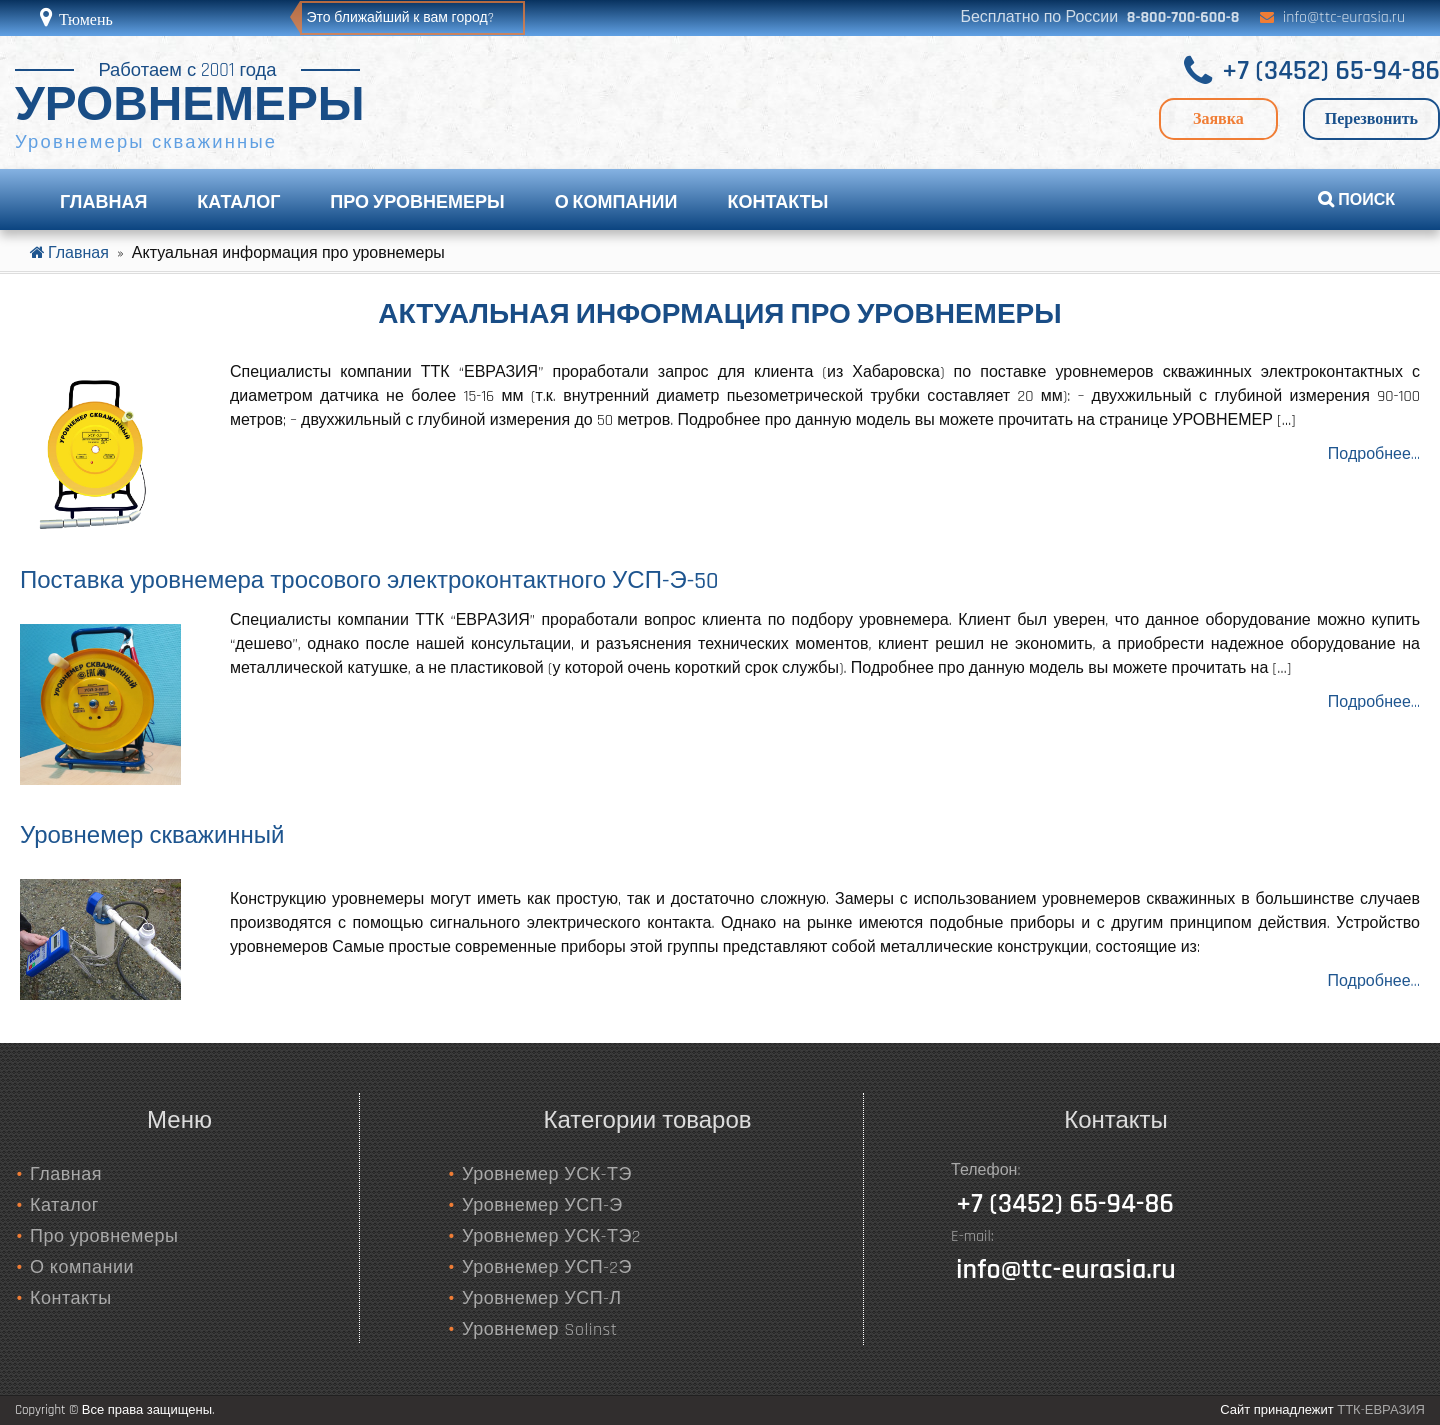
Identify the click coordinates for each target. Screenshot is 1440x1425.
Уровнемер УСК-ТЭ (547, 1174)
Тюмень (84, 19)
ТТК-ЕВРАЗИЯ (1381, 1410)
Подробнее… (1374, 981)
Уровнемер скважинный (152, 836)
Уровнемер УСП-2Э (547, 1267)
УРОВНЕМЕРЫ (190, 106)
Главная (103, 202)
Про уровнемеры (417, 202)
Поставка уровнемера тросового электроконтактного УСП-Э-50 (369, 581)
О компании (616, 202)
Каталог (238, 202)
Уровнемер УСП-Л (542, 1298)
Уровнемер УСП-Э (542, 1205)
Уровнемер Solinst (540, 1329)
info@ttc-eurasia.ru (1344, 17)
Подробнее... (1374, 454)
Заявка (1218, 118)
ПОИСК (1356, 200)
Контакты (777, 202)
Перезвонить (1371, 118)
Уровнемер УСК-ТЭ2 (551, 1236)
